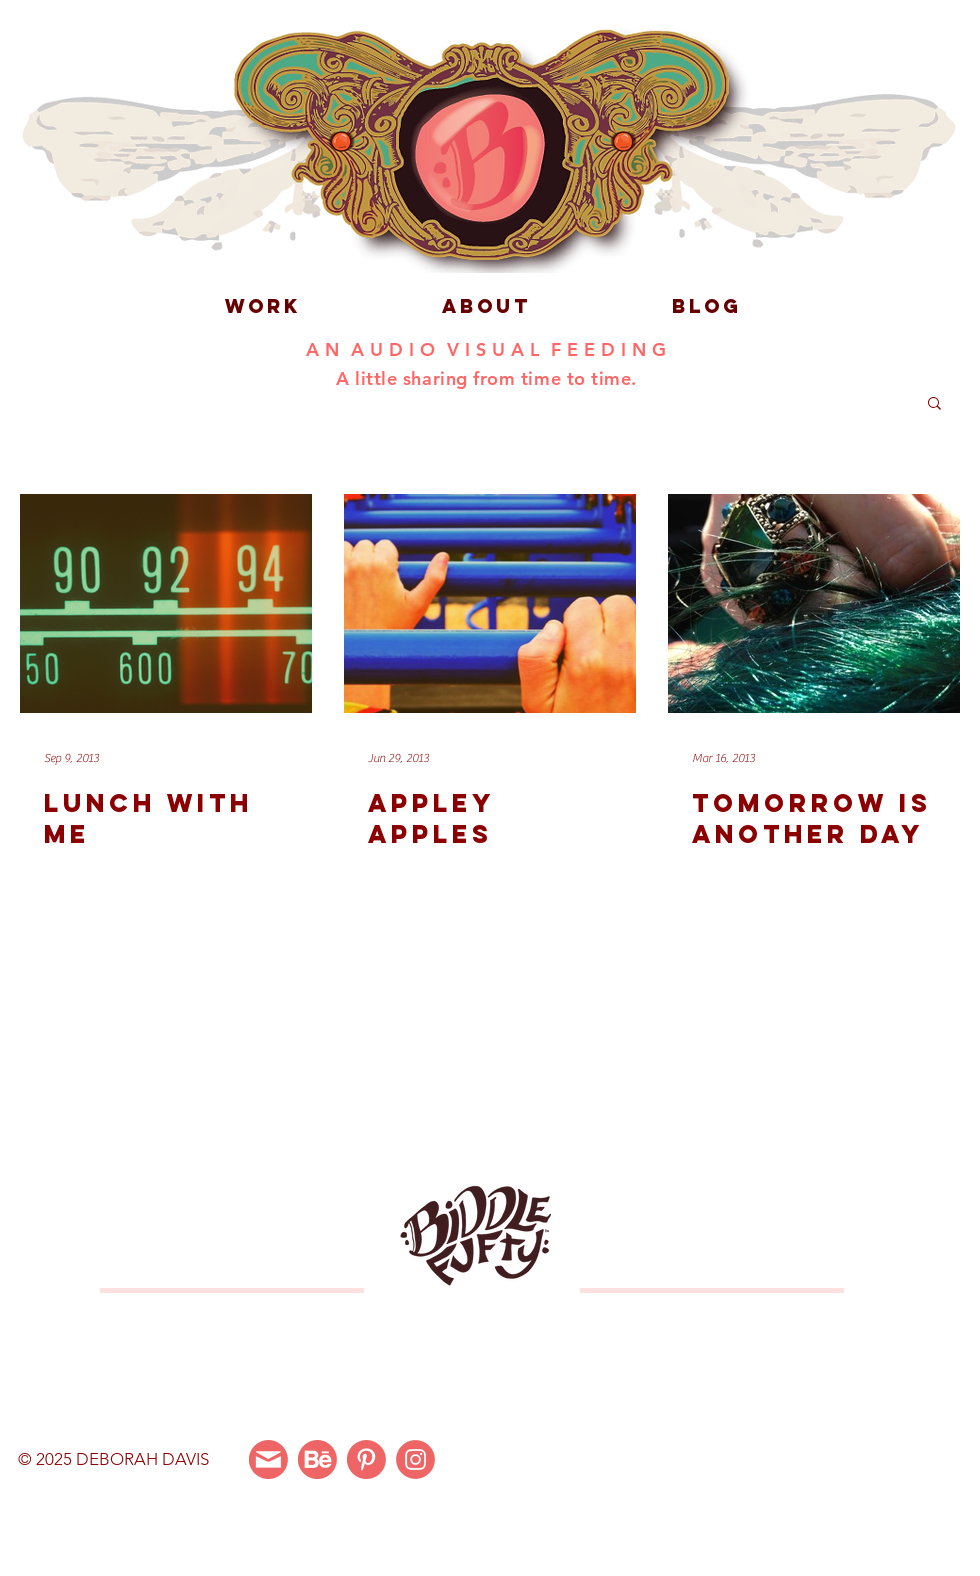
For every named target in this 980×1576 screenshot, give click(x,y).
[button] (934, 404)
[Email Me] (268, 1459)
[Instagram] (415, 1459)
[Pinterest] (366, 1459)
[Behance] (317, 1459)
